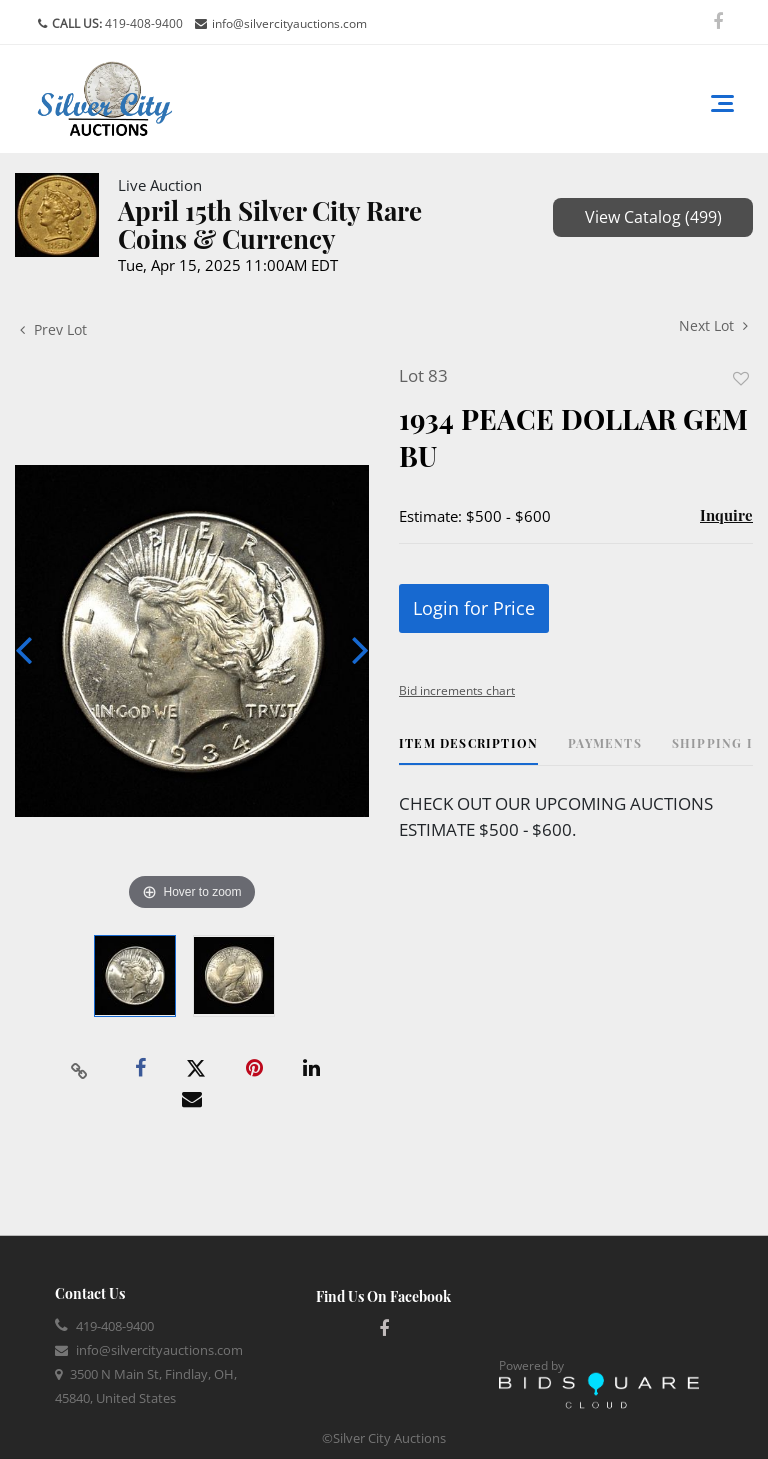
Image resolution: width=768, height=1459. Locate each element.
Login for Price (474, 608)
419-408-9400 (142, 23)
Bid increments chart (457, 690)
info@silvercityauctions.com (289, 23)
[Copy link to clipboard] (80, 1069)
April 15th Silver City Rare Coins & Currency (270, 224)
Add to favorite (741, 378)
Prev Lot (53, 329)
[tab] (468, 750)
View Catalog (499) (653, 217)
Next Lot (713, 325)
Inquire (726, 515)
